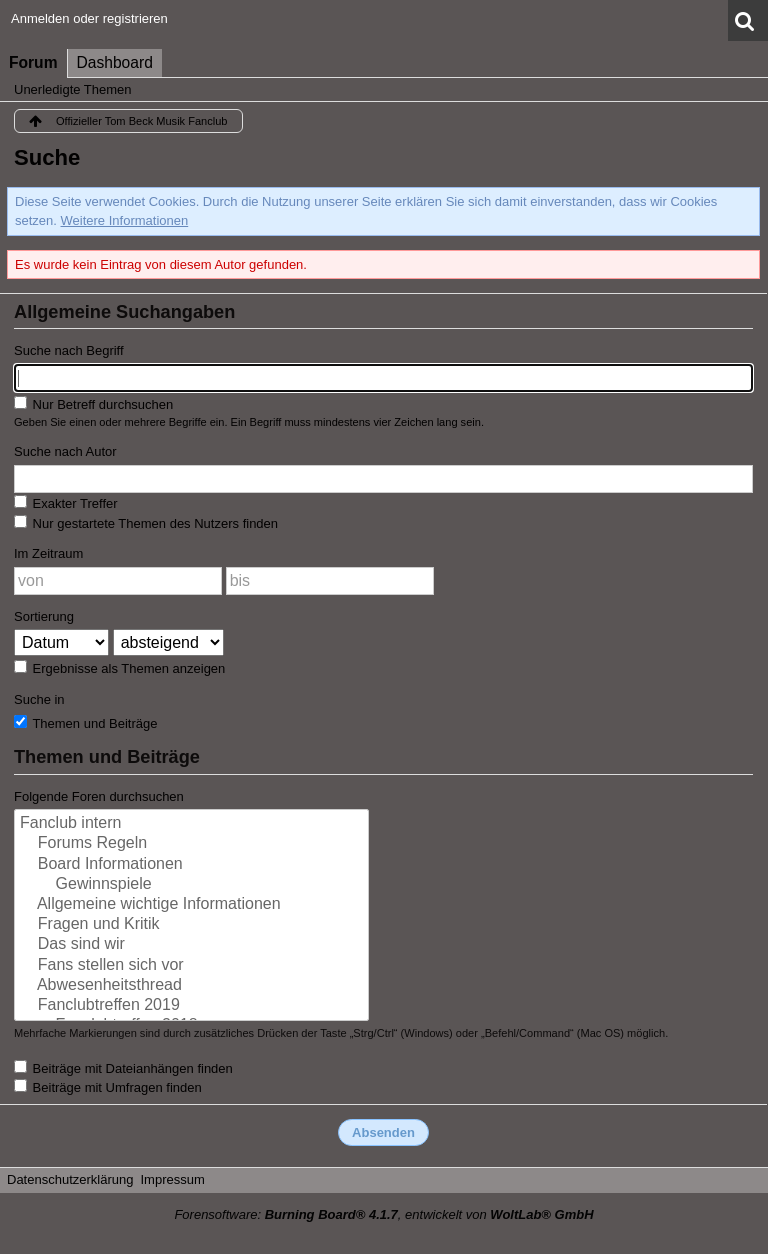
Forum (33, 62)
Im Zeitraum (48, 553)
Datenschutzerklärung (70, 1179)
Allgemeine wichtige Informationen (191, 905)
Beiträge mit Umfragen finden (108, 1087)
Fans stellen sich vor (191, 966)
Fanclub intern (191, 824)
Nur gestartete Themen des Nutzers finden (146, 523)
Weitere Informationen (125, 220)
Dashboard (115, 62)
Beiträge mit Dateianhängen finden (123, 1068)
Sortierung (44, 616)
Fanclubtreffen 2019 (191, 1006)
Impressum (172, 1179)
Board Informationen (191, 865)
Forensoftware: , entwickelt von (383, 1214)
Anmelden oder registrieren (89, 18)
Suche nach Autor (65, 451)
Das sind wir (191, 945)
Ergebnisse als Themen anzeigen (119, 668)
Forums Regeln (191, 844)
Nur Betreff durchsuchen (93, 404)
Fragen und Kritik (191, 925)
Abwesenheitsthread (191, 986)
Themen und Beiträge (85, 723)
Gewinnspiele (191, 885)
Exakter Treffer (66, 503)
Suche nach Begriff (69, 350)
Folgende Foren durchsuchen (99, 796)
